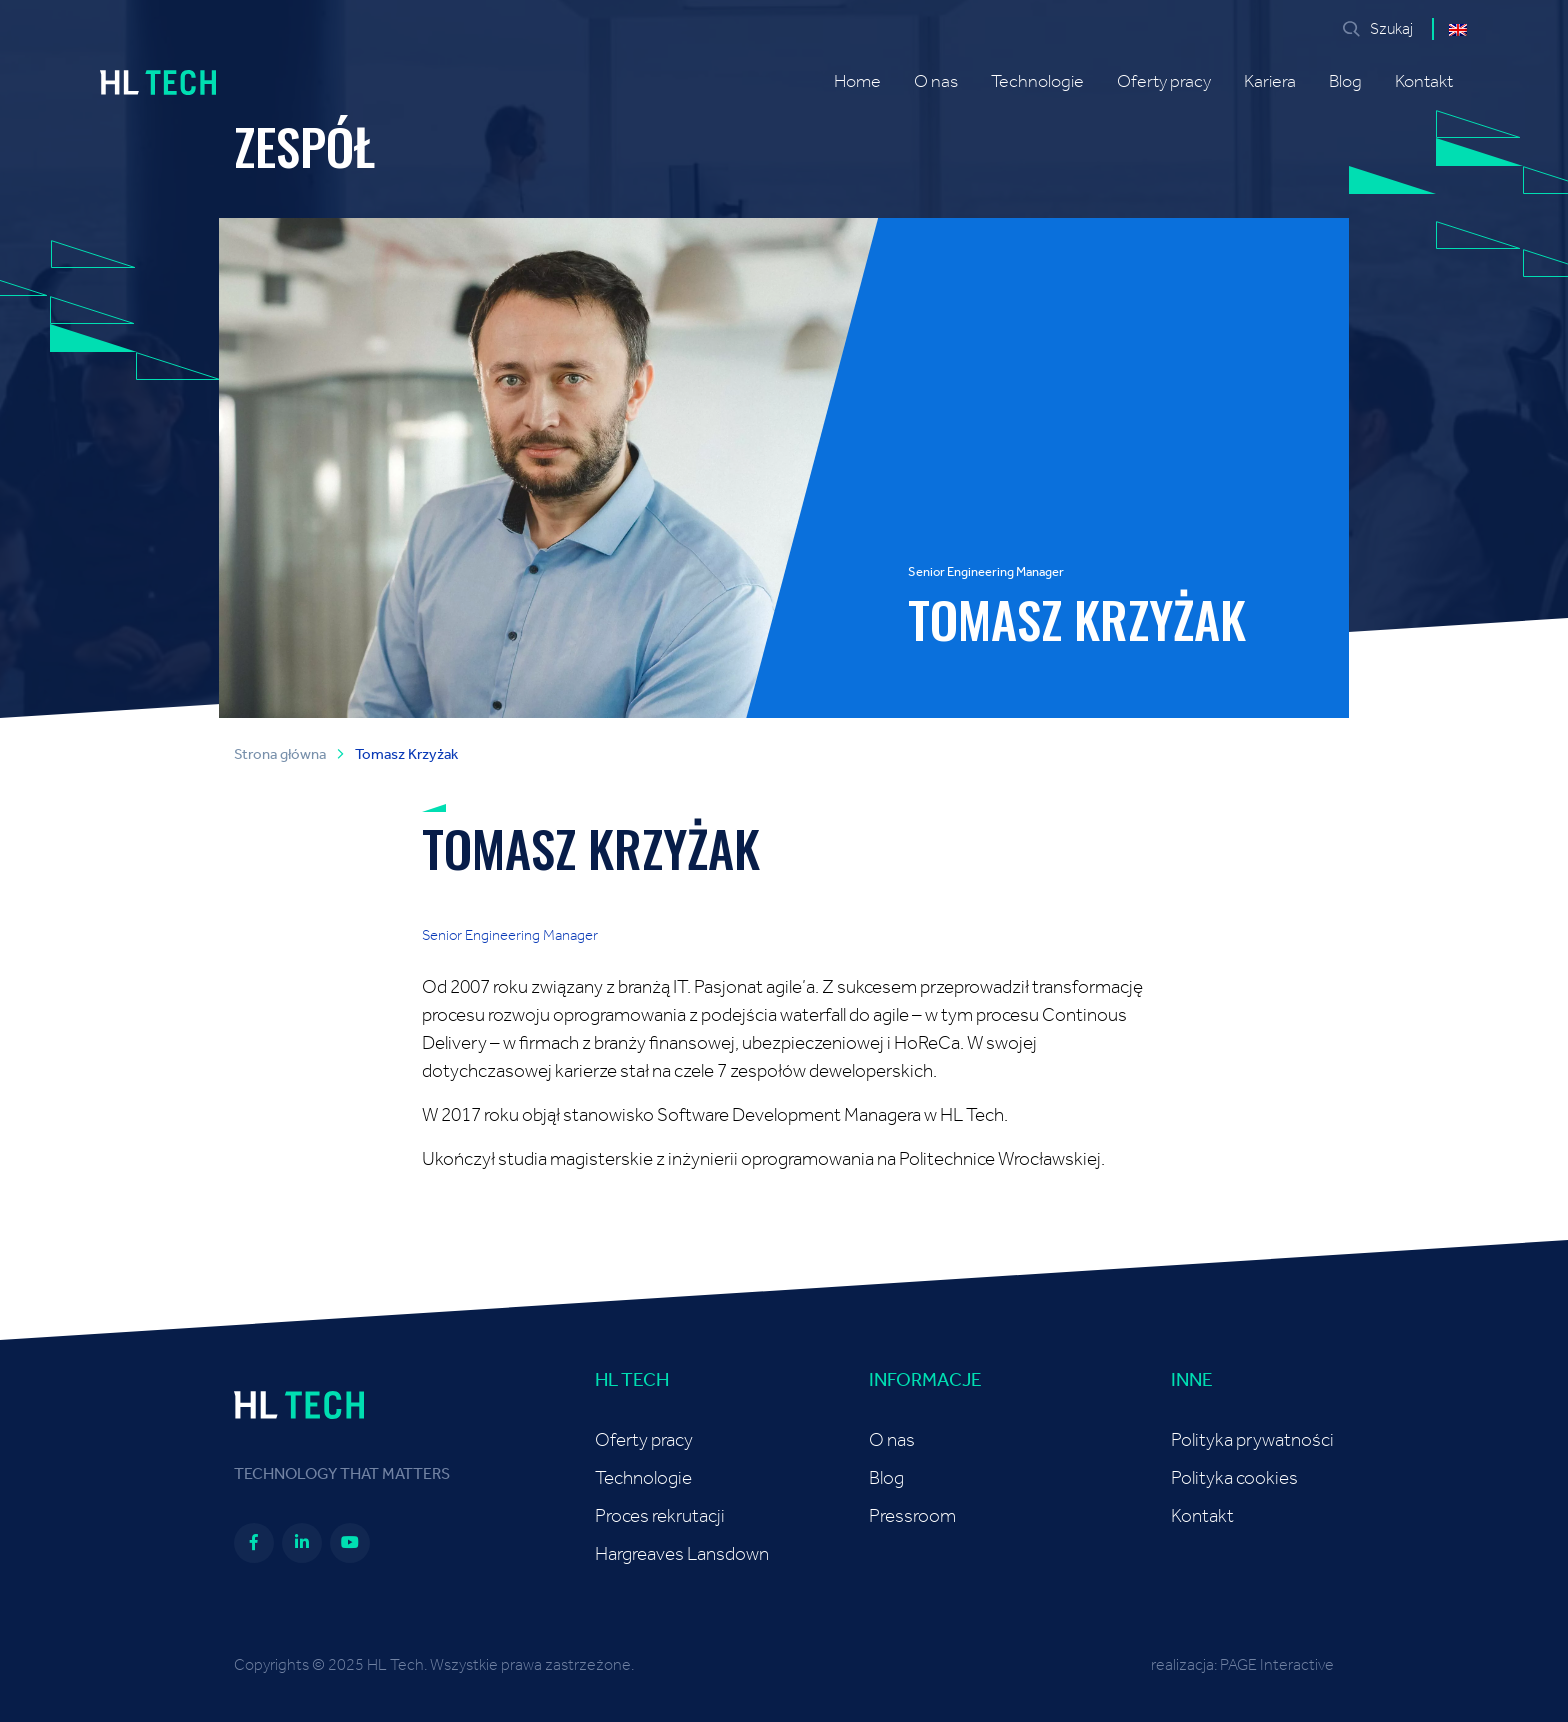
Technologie (1037, 82)
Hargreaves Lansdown (682, 1554)
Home (857, 82)
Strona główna (280, 754)
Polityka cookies (1234, 1478)
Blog (1345, 82)
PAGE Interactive (1277, 1665)
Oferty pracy (1164, 82)
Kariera (1270, 82)
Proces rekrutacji (660, 1516)
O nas (936, 82)
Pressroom (912, 1516)
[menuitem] (1458, 29)
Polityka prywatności (1252, 1440)
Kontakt (1424, 82)
